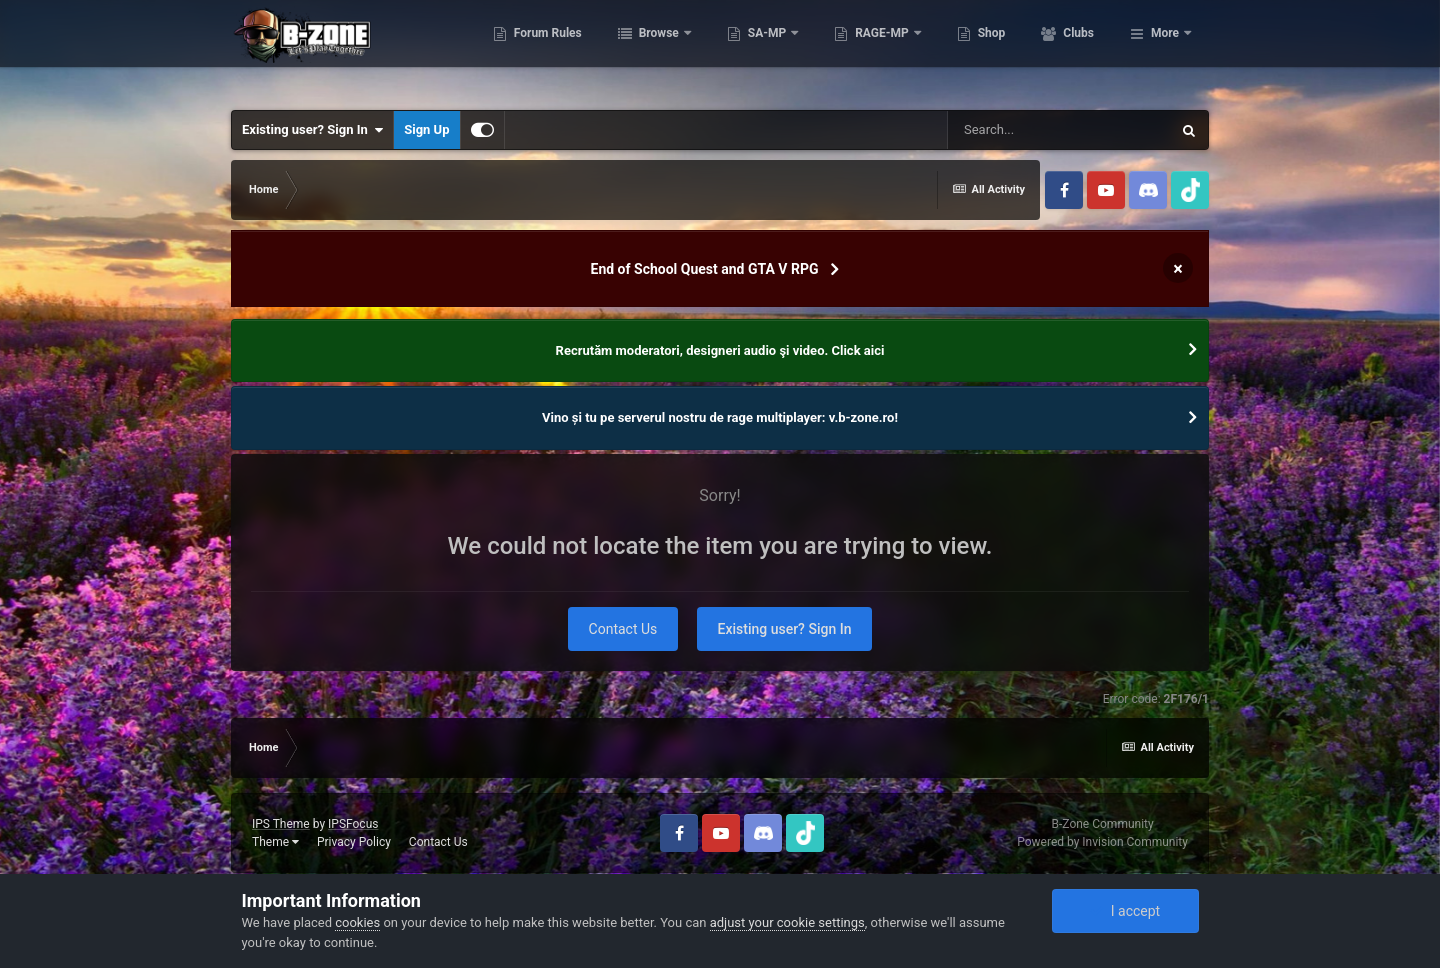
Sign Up (426, 129)
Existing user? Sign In (312, 130)
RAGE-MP (971, 50)
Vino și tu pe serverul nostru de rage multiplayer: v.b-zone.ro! (720, 417)
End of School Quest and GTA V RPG (705, 269)
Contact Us (623, 629)
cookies (357, 922)
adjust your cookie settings (787, 922)
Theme (275, 842)
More (1165, 50)
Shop (1078, 50)
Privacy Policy (354, 842)
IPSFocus (353, 824)
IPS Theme (281, 824)
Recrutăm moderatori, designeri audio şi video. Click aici (720, 350)
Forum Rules (634, 50)
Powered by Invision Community (1102, 842)
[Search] (1059, 130)
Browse (747, 50)
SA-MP (855, 50)
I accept (1125, 911)
